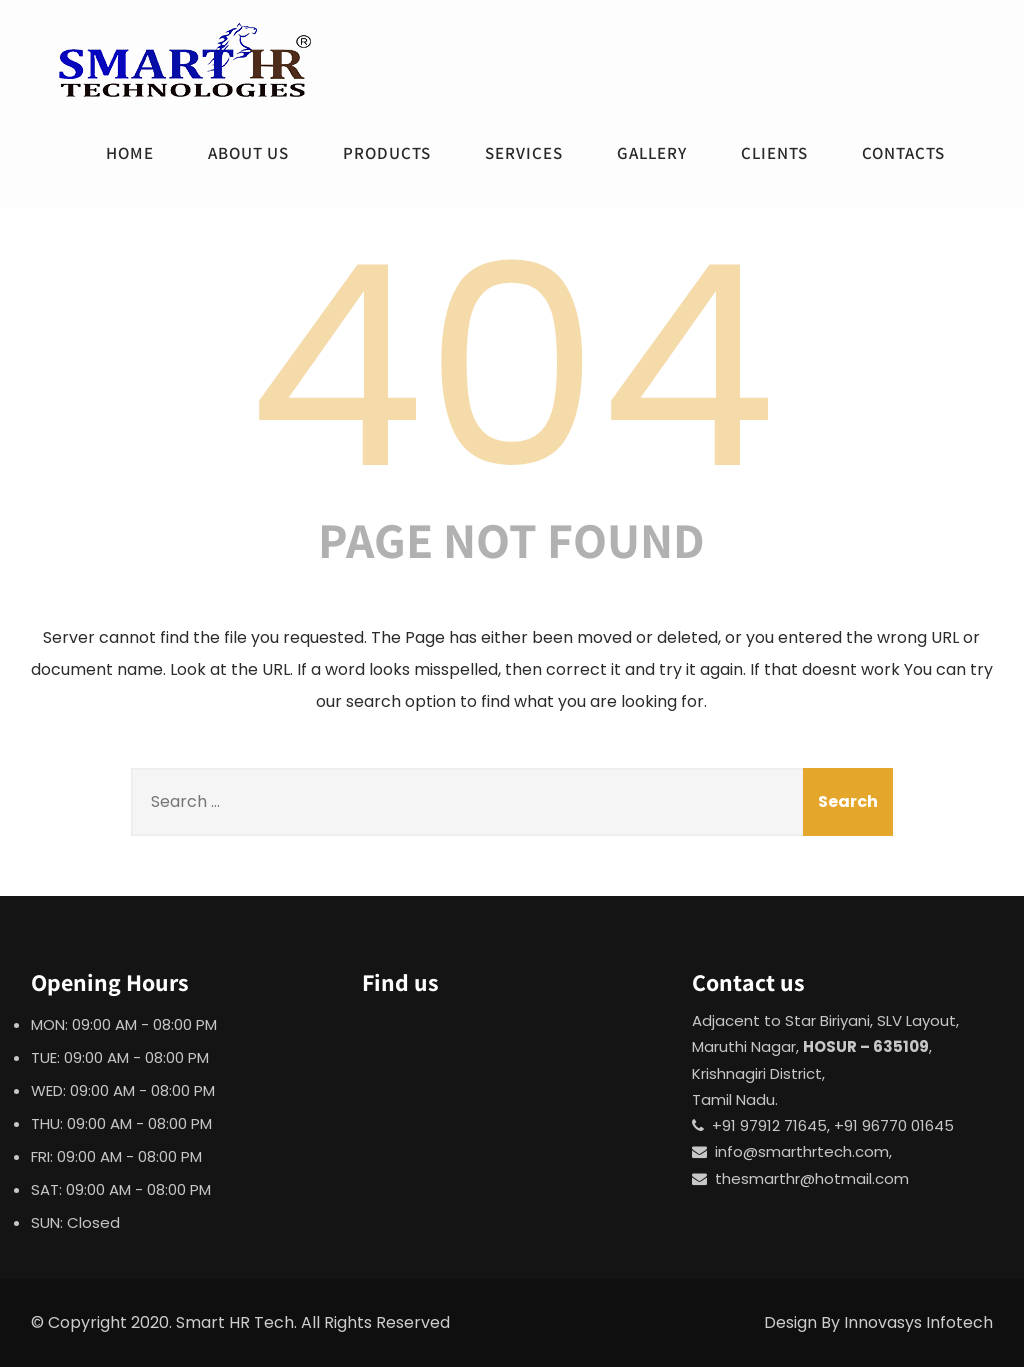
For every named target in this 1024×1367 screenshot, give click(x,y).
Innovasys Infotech (918, 1322)
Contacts (903, 153)
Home (130, 153)
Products (387, 153)
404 (512, 367)
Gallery (652, 153)
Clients (774, 153)
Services (524, 153)
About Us (248, 153)
